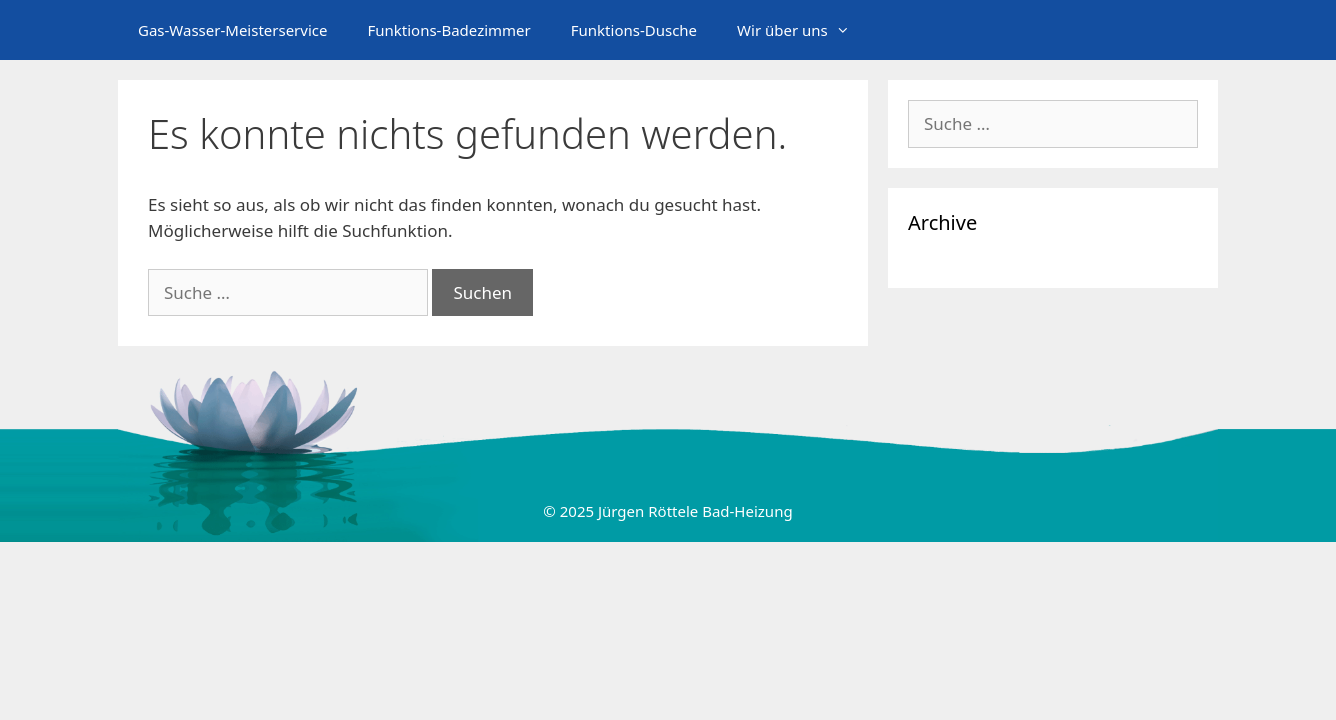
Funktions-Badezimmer (448, 30)
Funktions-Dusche (634, 30)
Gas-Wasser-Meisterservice (232, 30)
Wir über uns (803, 30)
